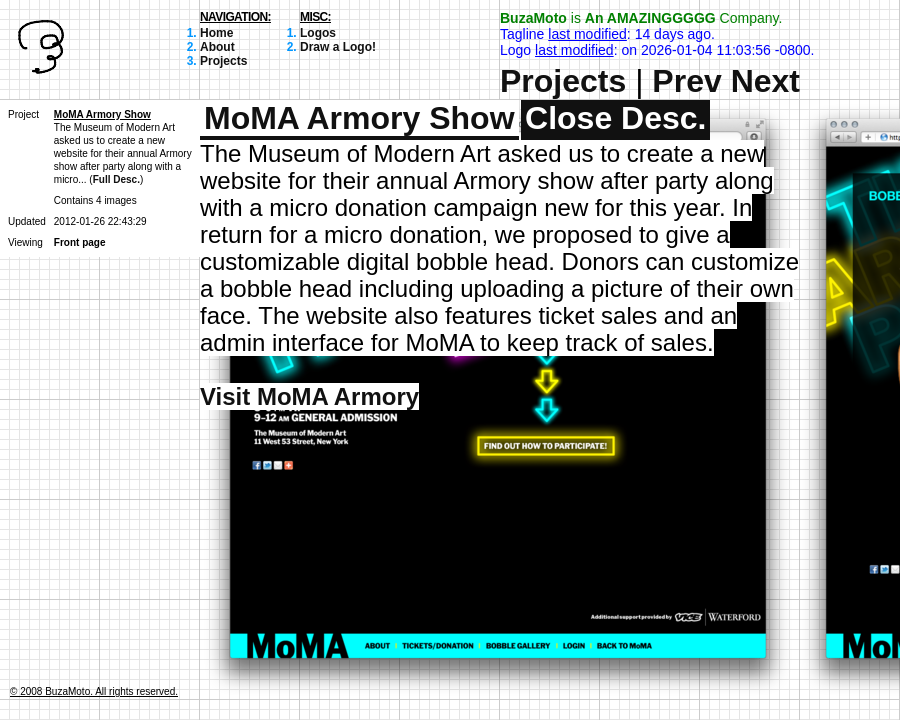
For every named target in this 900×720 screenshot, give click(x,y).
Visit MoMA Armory (309, 396)
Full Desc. (116, 179)
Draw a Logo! (338, 47)
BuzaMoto (533, 18)
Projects (223, 61)
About (217, 47)
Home (216, 33)
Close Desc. (615, 118)
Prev (686, 81)
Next (765, 81)
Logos (318, 33)
